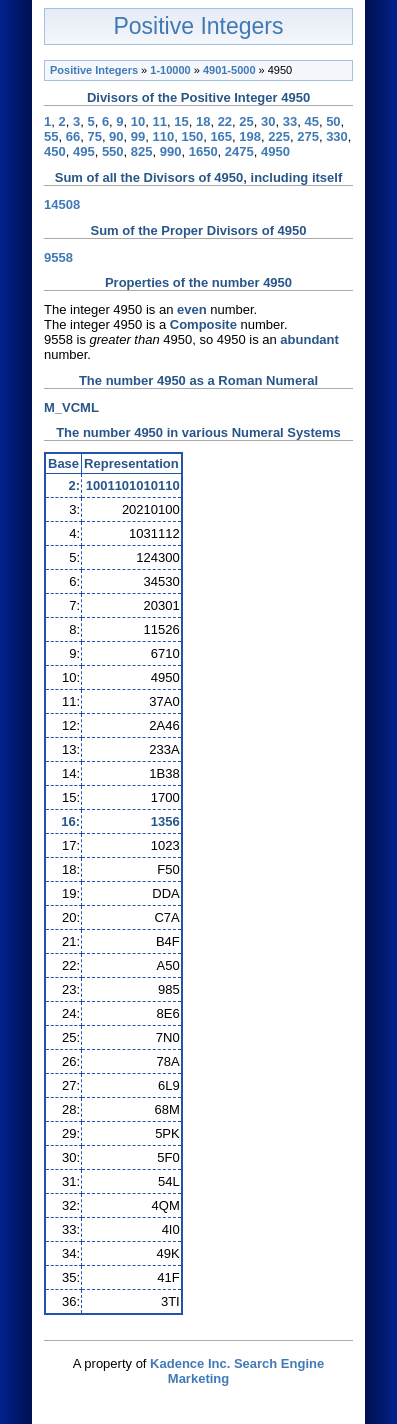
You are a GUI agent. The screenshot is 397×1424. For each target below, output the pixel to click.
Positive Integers (198, 26)
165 (221, 136)
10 (138, 121)
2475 (239, 151)
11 (160, 121)
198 (250, 136)
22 (225, 121)
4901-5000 (229, 70)
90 (116, 136)
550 (113, 151)
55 (51, 136)
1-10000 (170, 70)
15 (181, 121)
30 (268, 121)
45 (311, 121)
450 (55, 151)
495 (84, 151)
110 (164, 136)
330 (337, 136)
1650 (203, 151)
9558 (58, 257)
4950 (275, 151)
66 (73, 136)
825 (142, 151)
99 (138, 136)
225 (279, 136)
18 (203, 121)
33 (290, 121)
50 (333, 121)
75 (94, 136)
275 (308, 136)
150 (192, 136)
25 (246, 121)
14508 (62, 204)
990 (171, 151)
